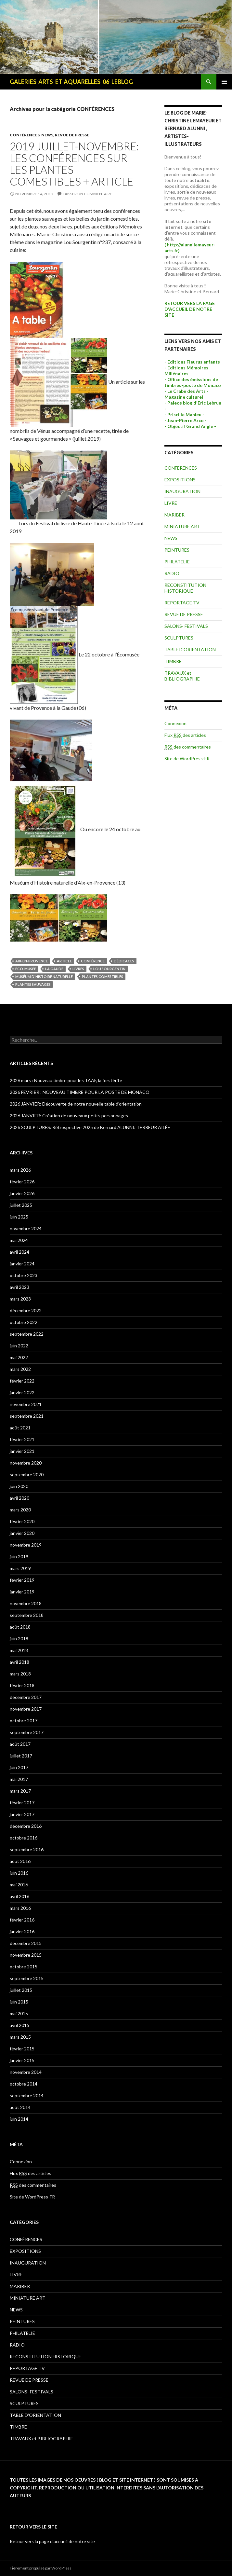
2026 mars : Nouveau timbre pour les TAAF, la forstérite (66, 1080)
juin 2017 (19, 1767)
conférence (93, 961)
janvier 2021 (22, 1451)
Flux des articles (185, 735)
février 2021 (22, 1439)
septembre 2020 (27, 1474)
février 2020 (22, 1521)
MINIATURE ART (182, 526)
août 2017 (20, 1744)
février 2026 (22, 1181)
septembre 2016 (27, 1849)
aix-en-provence (31, 961)
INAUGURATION (182, 491)
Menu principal (224, 82)
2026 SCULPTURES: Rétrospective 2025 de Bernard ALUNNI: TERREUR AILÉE (90, 1127)
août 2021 (20, 1427)
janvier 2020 (22, 1533)
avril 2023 (19, 1287)
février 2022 (22, 1381)
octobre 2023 (23, 1275)
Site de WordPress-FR (187, 758)
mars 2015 (20, 2037)
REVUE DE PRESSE (72, 134)
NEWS (47, 134)
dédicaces (124, 961)
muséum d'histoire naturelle (44, 976)
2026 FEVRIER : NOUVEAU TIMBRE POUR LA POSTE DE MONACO (79, 1092)
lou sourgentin (109, 969)
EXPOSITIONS (180, 479)
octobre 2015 (23, 1966)
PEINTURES (176, 550)
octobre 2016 (23, 1837)
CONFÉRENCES (25, 134)
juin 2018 (19, 1638)
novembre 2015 (26, 1955)
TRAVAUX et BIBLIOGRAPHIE (182, 676)
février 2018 (22, 1685)
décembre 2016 (26, 1826)
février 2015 (22, 2048)
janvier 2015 (22, 2060)
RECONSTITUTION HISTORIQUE (185, 588)
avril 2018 (19, 1662)
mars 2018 (20, 1673)
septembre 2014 (27, 2095)
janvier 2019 (22, 1591)
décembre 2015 (26, 1943)
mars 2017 (20, 1791)
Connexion (175, 723)
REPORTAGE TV (182, 602)
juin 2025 (19, 1216)
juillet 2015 (21, 1990)
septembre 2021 (27, 1416)
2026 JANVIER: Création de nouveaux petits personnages (69, 1115)
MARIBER (174, 514)
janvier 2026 (22, 1193)
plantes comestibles (102, 976)
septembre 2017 (27, 1732)
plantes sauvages (33, 984)
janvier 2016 (22, 1931)
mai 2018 (19, 1650)
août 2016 (20, 1861)
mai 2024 (19, 1240)
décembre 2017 (26, 1697)
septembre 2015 (27, 1978)
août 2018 (20, 1627)
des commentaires (187, 747)
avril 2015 (19, 2025)
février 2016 (22, 1919)
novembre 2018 (26, 1603)
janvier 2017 (22, 1814)
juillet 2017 (21, 1755)
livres (78, 969)
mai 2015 (19, 2013)
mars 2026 (20, 1170)
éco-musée (25, 969)
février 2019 (22, 1580)
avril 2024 (19, 1252)
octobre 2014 (23, 2084)
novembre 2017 (26, 1709)
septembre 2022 (27, 1334)
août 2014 (20, 2107)
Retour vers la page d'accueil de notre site (52, 2541)
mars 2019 (20, 1568)
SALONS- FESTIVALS (186, 626)
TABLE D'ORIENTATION (190, 649)
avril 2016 (19, 1896)
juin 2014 (19, 2119)
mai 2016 (19, 1884)
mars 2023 (20, 1299)
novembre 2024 (26, 1228)
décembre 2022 (26, 1310)
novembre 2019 (26, 1545)
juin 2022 (19, 1345)
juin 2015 (19, 2001)
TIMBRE (173, 661)
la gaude (54, 969)
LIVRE (170, 503)
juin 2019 (19, 1556)
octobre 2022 (23, 1322)
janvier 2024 (22, 1263)
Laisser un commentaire (87, 193)
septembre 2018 (27, 1615)
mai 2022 (19, 1357)
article (64, 961)
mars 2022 (20, 1369)
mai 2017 (19, 1779)
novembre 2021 (26, 1404)
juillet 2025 (21, 1205)
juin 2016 (19, 1873)
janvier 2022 (22, 1392)
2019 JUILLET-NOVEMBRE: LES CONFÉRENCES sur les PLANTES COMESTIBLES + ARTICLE (74, 164)
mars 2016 (20, 1908)
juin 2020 (19, 1486)
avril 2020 (19, 1498)
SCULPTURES (178, 638)
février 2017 (22, 1802)
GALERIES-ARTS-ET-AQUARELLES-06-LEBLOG (71, 81)
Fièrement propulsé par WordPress (40, 2568)
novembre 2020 (26, 1463)
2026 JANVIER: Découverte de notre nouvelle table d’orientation (76, 1104)
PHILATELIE (177, 561)
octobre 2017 (23, 1720)
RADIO (171, 573)
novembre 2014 (26, 2072)
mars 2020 (20, 1509)
